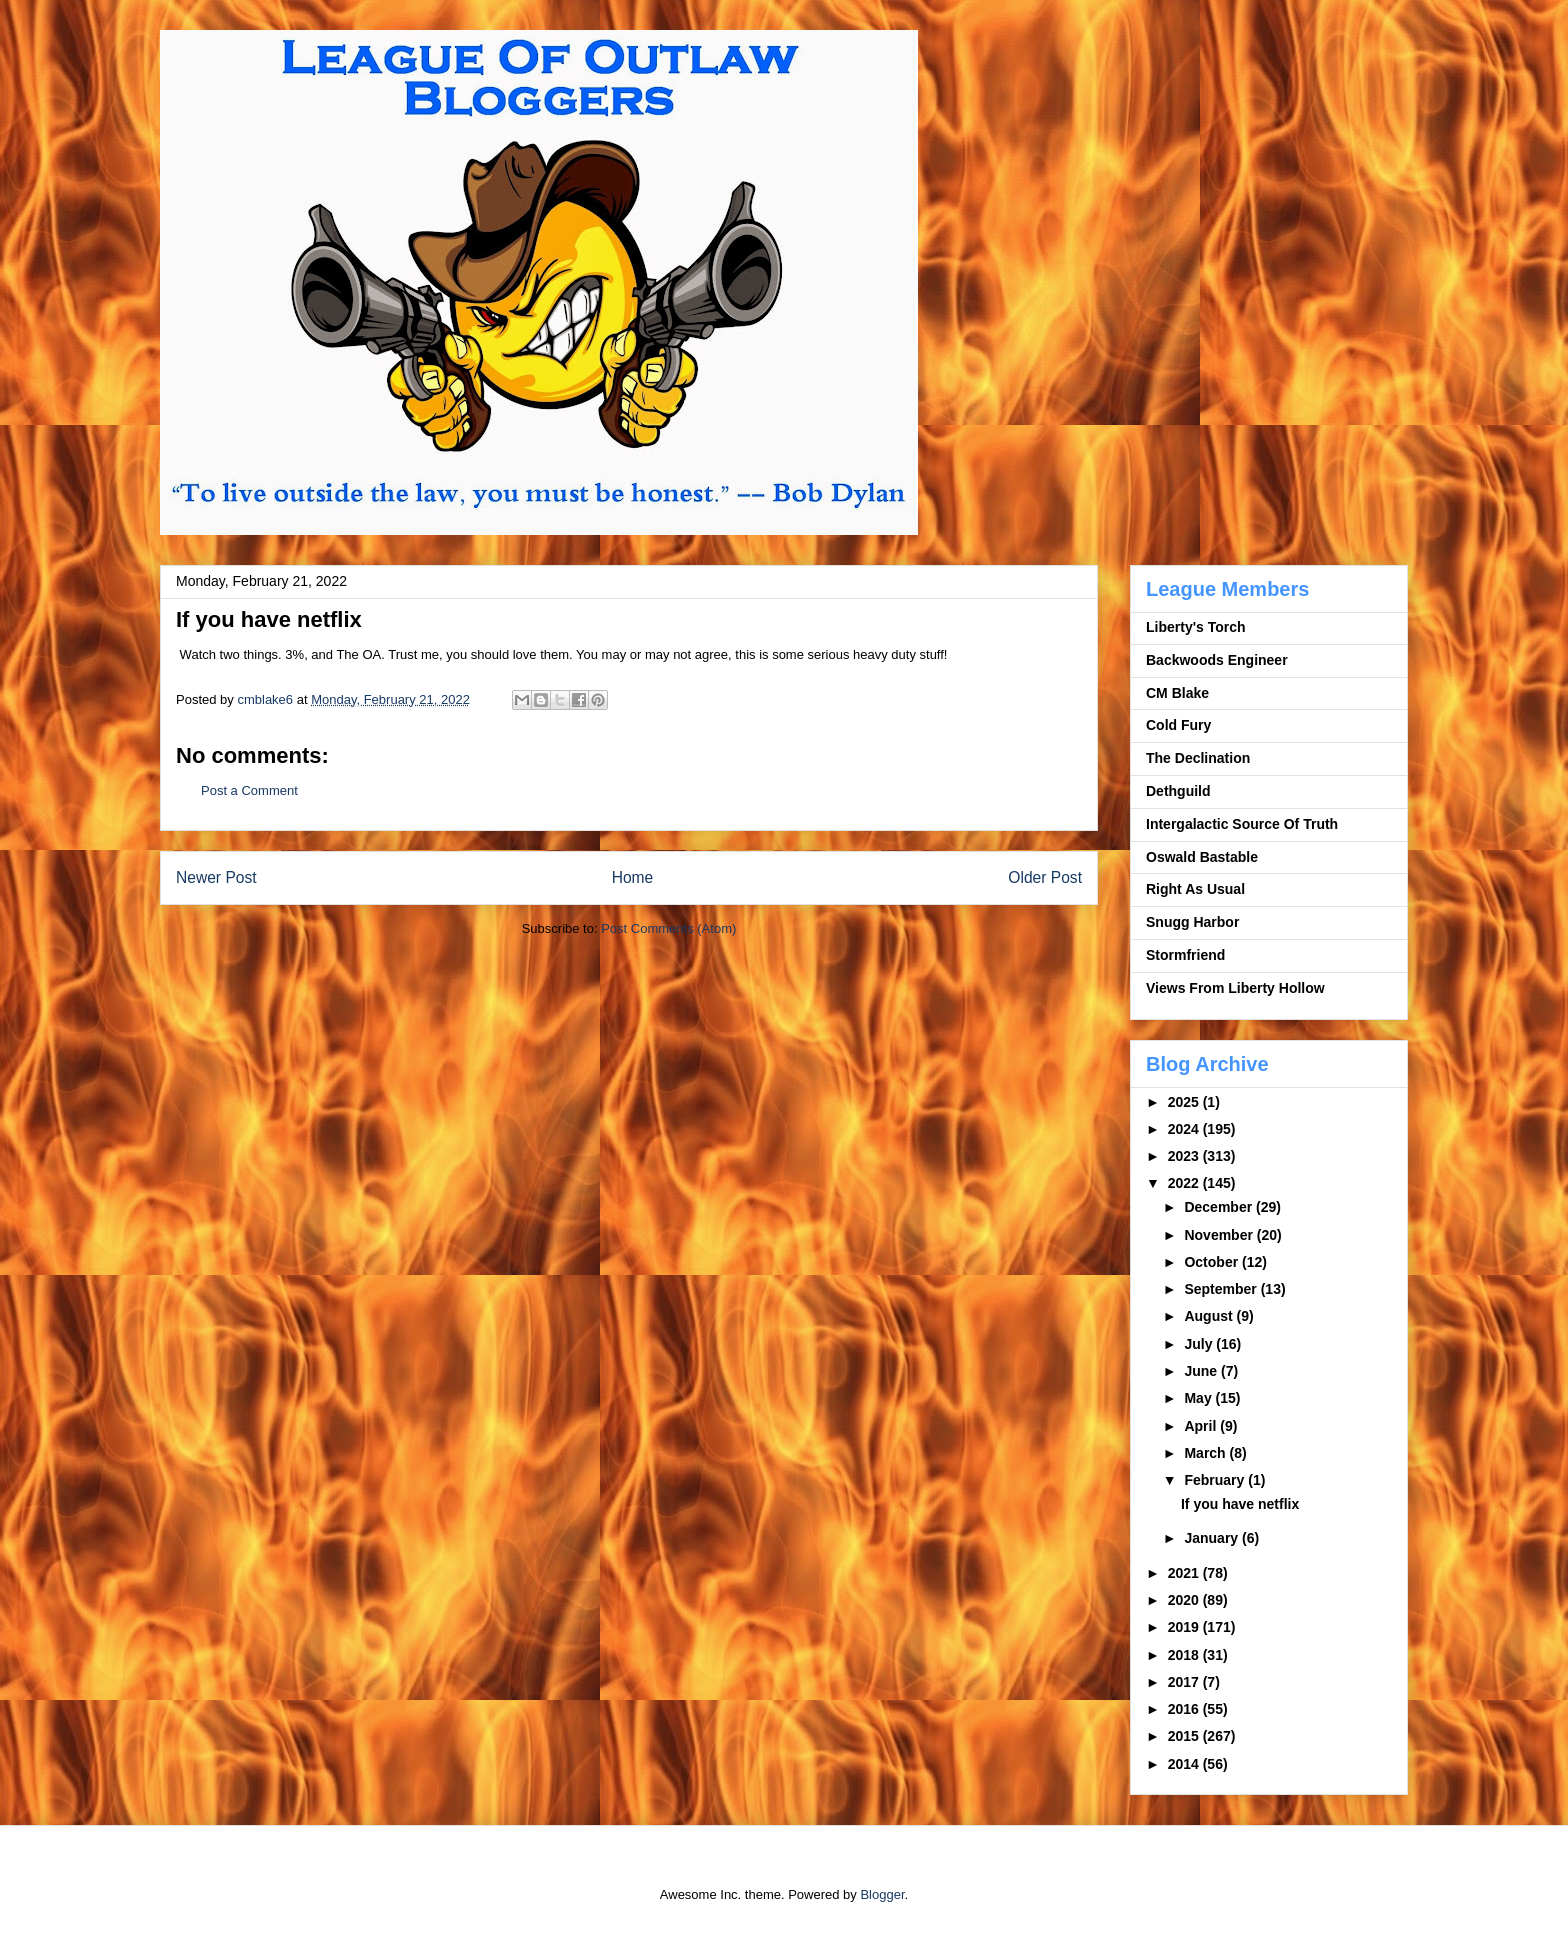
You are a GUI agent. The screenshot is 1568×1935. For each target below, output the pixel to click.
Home (633, 877)
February (1216, 1480)
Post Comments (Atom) (668, 928)
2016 (1185, 1709)
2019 (1185, 1627)
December (1220, 1207)
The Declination (1198, 758)
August (1210, 1316)
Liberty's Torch (1196, 627)
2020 (1185, 1600)
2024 (1185, 1129)
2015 (1185, 1736)
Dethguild (1178, 791)
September (1222, 1289)
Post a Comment (249, 790)
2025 (1185, 1102)
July (1200, 1344)
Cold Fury (1178, 725)
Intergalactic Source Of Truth (1242, 824)
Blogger (882, 1894)
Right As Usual (1195, 889)
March (1206, 1453)
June (1202, 1371)
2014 (1185, 1764)
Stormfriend (1185, 955)
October (1213, 1262)
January (1213, 1538)
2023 (1185, 1156)
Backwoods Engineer (1217, 660)
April (1202, 1426)
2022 (1185, 1183)
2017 (1185, 1682)
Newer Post (216, 877)
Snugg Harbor (1192, 922)
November (1220, 1235)
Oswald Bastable (1202, 857)
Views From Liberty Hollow (1235, 988)
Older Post (1045, 877)
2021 (1185, 1573)
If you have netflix (1240, 1504)
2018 (1185, 1655)
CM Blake (1177, 693)
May (1199, 1398)
